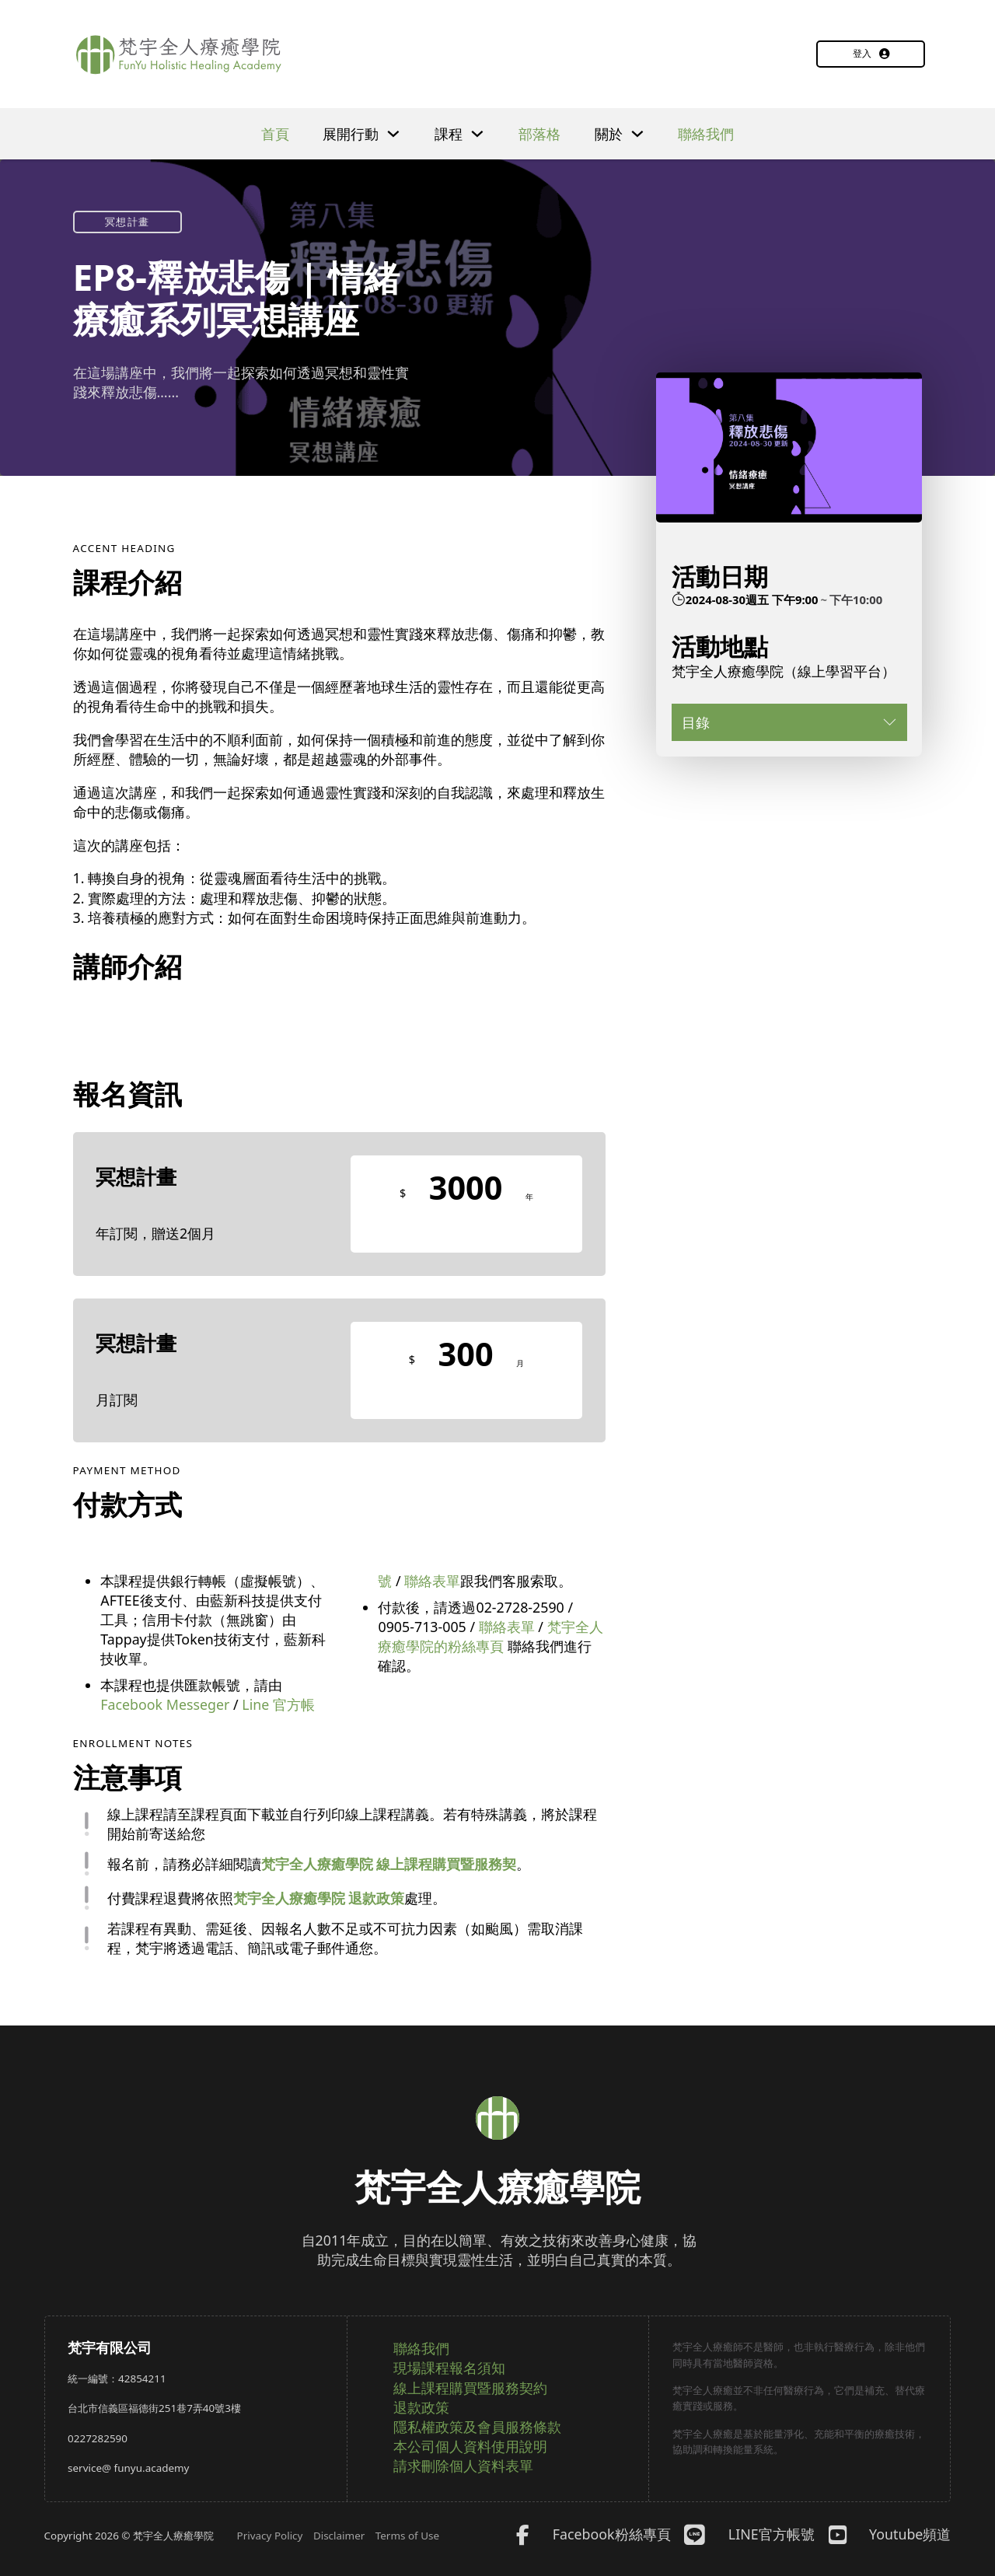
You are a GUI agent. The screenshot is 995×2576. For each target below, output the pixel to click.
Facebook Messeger (164, 1704)
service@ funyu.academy (128, 2468)
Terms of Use (407, 2536)
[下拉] (393, 134)
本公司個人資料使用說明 (470, 2446)
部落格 (539, 133)
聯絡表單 (432, 1580)
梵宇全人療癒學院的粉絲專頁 (490, 1636)
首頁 (275, 133)
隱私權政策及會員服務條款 (477, 2426)
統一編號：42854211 (117, 2379)
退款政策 (421, 2407)
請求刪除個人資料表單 (463, 2465)
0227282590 (97, 2438)
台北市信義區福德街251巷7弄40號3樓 (154, 2408)
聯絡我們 (706, 133)
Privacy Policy (270, 2536)
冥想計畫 (127, 222)
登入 (871, 53)
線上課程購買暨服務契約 (470, 2388)
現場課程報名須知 (449, 2367)
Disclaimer (339, 2536)
